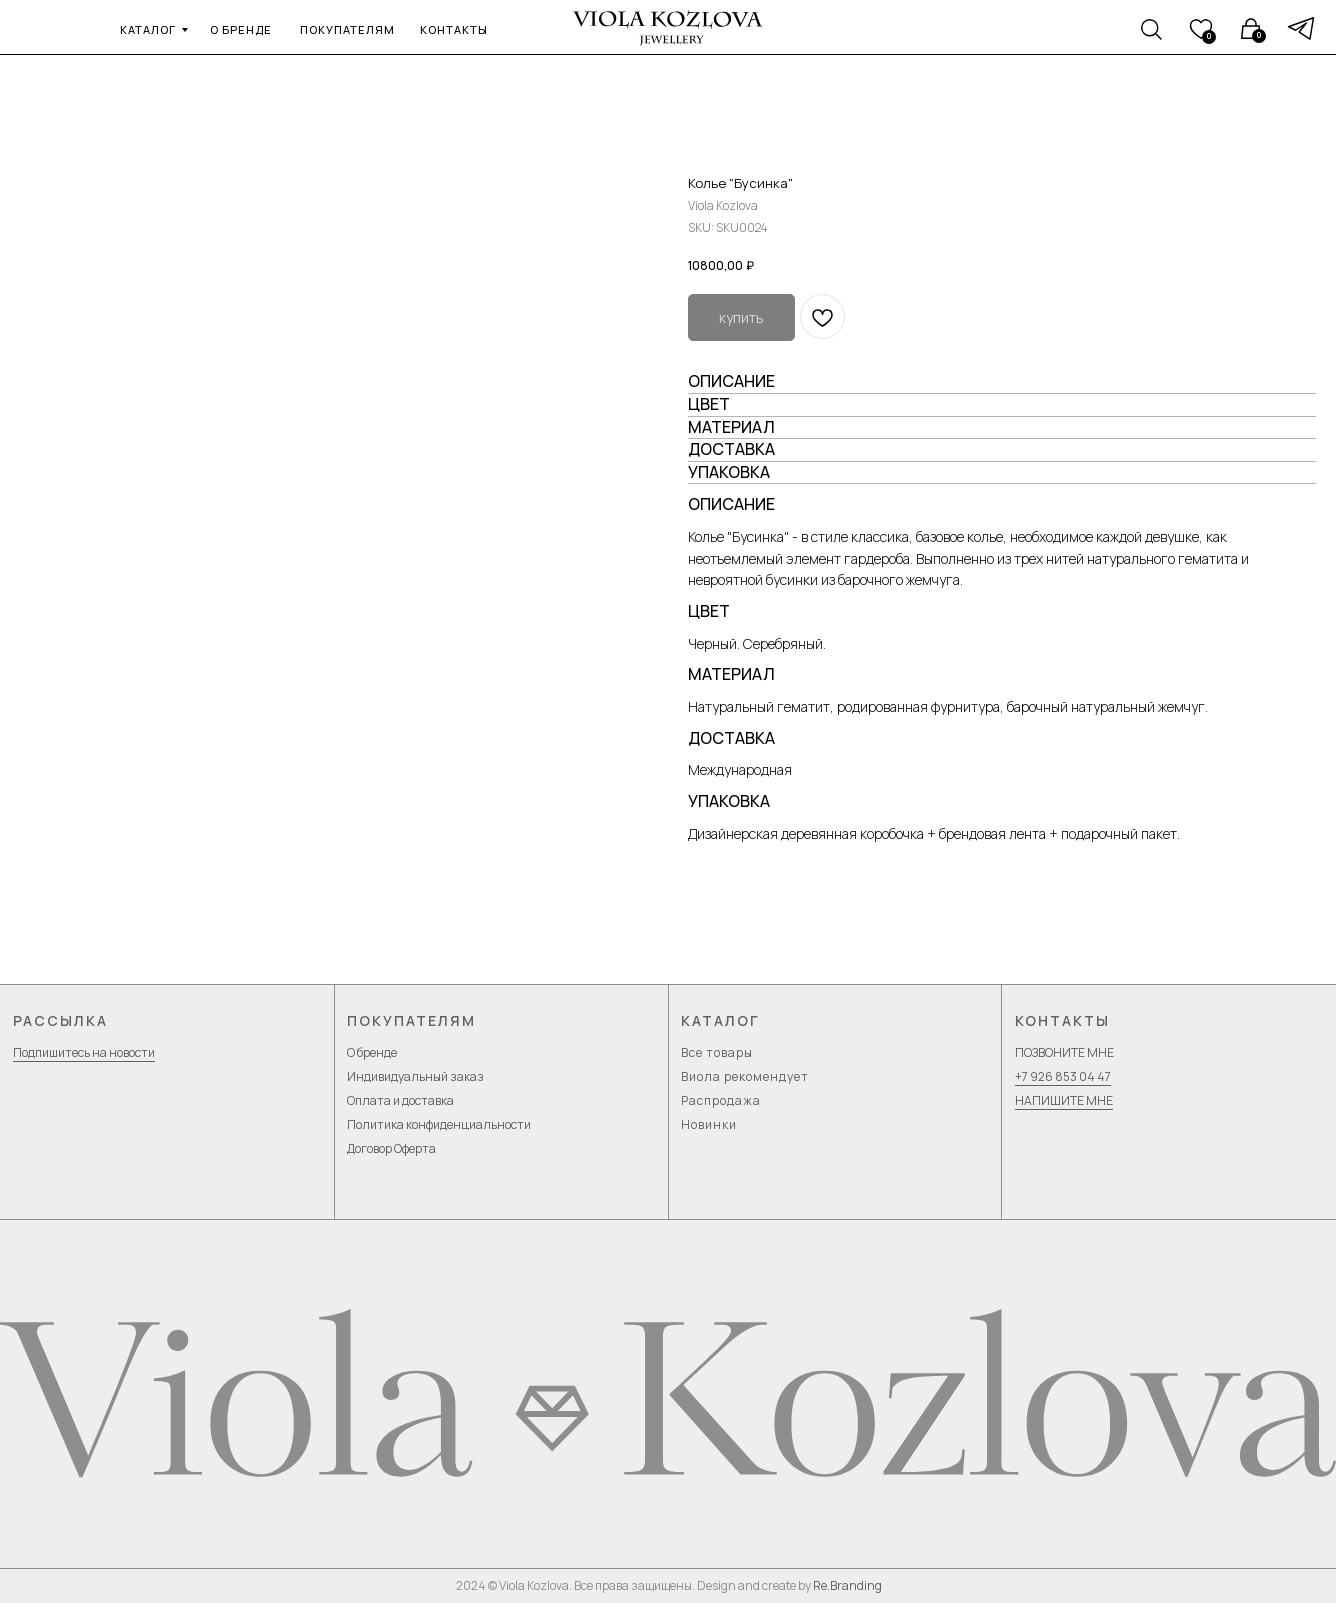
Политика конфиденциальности (439, 1124)
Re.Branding (847, 1585)
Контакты (1062, 1020)
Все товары (717, 1052)
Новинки (709, 1124)
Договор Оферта (391, 1148)
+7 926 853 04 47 (1063, 1076)
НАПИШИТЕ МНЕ (1064, 1100)
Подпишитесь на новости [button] (84, 1052)
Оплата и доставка (400, 1100)
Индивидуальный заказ (415, 1076)
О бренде (372, 1052)
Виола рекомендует (745, 1076)
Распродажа (721, 1100)
